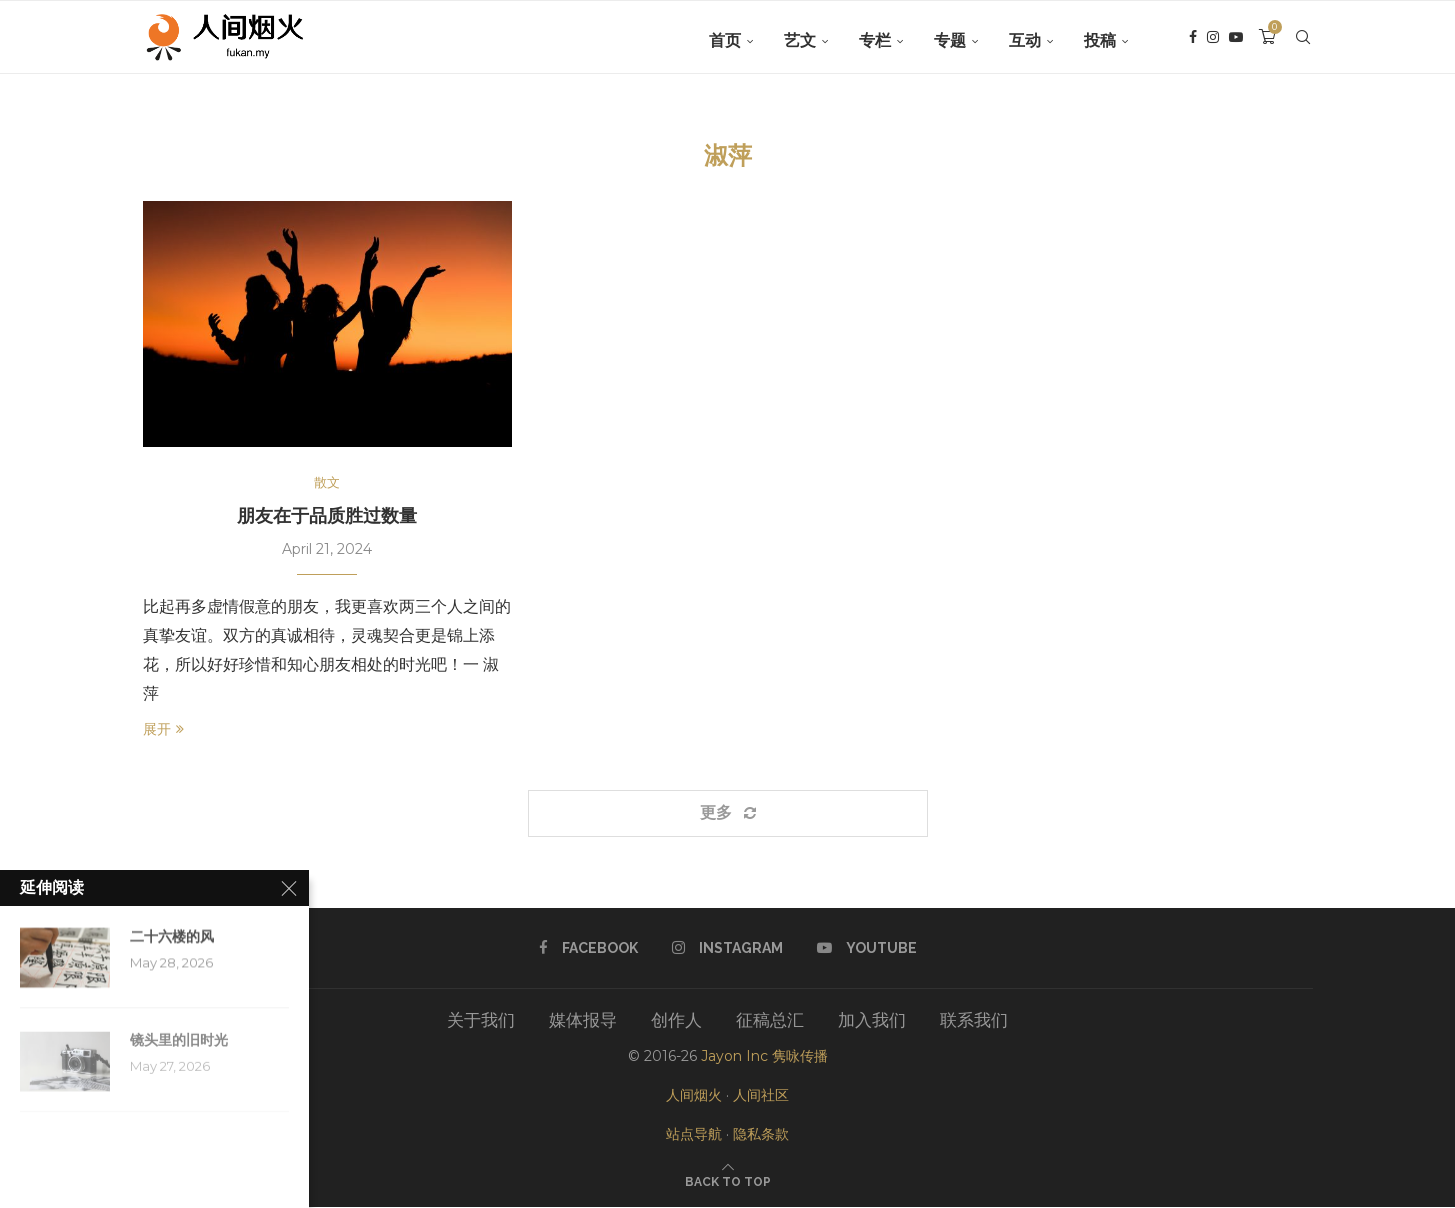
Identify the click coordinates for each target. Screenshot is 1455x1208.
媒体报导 (583, 1021)
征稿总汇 (770, 1021)
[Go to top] (728, 1181)
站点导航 (694, 1136)
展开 (163, 731)
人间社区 (761, 1096)
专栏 (875, 40)
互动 (1025, 40)
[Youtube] (1236, 41)
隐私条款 (761, 1136)
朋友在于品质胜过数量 (327, 516)
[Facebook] (1193, 41)
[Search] (1303, 41)
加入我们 (872, 1021)
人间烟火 (694, 1096)
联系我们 (974, 1021)
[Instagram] (1213, 41)
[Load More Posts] (728, 815)
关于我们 (481, 1021)
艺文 (800, 40)
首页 (725, 40)
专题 (950, 40)
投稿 (1100, 40)
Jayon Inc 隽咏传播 (764, 1057)
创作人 (676, 1021)
